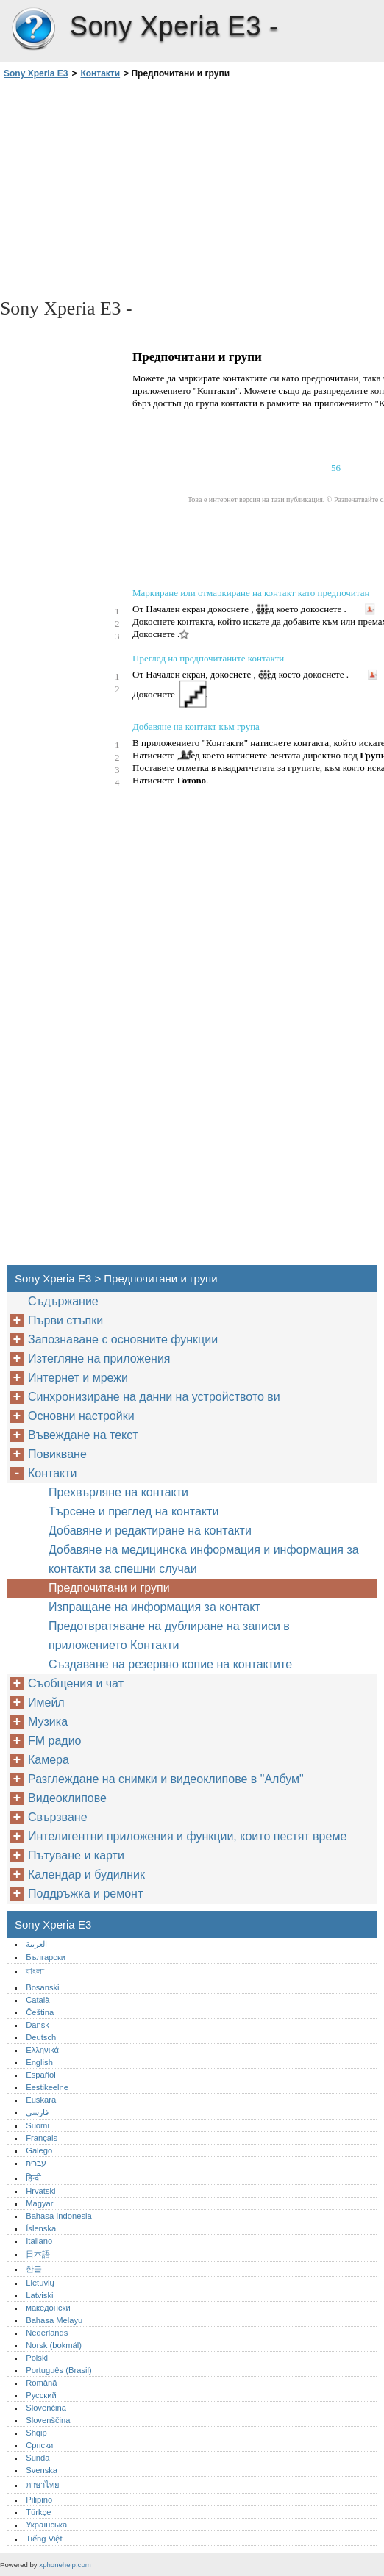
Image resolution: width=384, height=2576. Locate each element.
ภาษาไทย (43, 2484)
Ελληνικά (42, 2049)
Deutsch (41, 2037)
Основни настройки (81, 1416)
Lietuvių (40, 2282)
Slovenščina (48, 2420)
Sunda (37, 2457)
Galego (39, 2150)
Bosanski (42, 1987)
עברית (36, 2163)
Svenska (41, 2470)
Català (37, 1999)
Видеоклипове (67, 1798)
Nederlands (47, 2332)
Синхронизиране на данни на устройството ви (154, 1397)
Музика (48, 1721)
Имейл (46, 1702)
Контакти (100, 73)
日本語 (38, 2254)
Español (40, 2074)
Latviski (39, 2295)
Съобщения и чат (76, 1683)
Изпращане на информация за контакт (154, 1607)
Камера (48, 1760)
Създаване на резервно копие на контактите (170, 1664)
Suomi (37, 2125)
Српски (39, 2445)
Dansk (37, 2024)
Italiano (39, 2240)
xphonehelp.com (64, 2565)
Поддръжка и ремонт (85, 1893)
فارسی (37, 2112)
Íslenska (41, 2228)
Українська (46, 2524)
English (39, 2062)
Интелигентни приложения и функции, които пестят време (187, 1836)
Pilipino (39, 2499)
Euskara (41, 2099)
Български (45, 1957)
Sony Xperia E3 (33, 29)
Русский (41, 2395)
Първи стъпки (65, 1320)
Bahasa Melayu (54, 2320)
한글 (34, 2268)
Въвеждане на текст (83, 1435)
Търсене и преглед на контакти (133, 1511)
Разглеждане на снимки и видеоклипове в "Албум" (166, 1779)
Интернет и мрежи (78, 1377)
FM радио (55, 1740)
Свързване (58, 1817)
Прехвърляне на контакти (118, 1492)
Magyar (39, 2203)
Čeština (40, 2012)
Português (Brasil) (59, 2370)
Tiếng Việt (44, 2538)
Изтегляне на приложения (99, 1358)
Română (41, 2382)
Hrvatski (40, 2190)
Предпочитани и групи (109, 1588)
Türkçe (38, 2512)
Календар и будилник (86, 1874)
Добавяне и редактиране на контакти (150, 1530)
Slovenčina (46, 2407)
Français (41, 2138)
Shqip (36, 2432)
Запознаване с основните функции (123, 1339)
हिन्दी (33, 2177)
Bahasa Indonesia (59, 2215)
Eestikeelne (47, 2087)
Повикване (57, 1454)
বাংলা (35, 1971)
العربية (36, 1944)
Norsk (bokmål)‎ (54, 2345)
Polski (37, 2357)
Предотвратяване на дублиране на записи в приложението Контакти (169, 1635)
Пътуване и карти (76, 1855)
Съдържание (63, 1301)
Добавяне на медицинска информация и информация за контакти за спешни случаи (204, 1559)
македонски (48, 2307)
